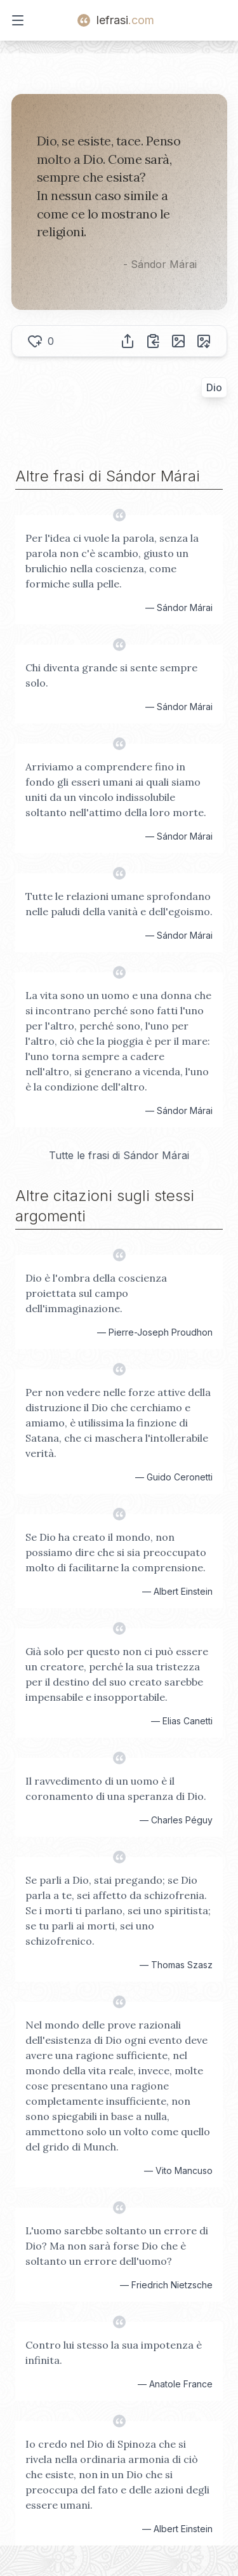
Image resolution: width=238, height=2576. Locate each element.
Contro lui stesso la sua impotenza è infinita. (113, 2352)
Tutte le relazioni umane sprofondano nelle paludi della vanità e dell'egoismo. (119, 904)
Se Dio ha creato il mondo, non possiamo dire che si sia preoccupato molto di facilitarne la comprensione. (115, 1552)
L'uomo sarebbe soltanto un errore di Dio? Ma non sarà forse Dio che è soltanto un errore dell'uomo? (116, 2245)
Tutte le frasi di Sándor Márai (119, 1155)
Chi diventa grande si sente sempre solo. (111, 675)
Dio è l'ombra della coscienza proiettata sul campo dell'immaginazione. (96, 1293)
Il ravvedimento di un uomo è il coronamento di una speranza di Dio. (115, 1788)
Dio (214, 387)
